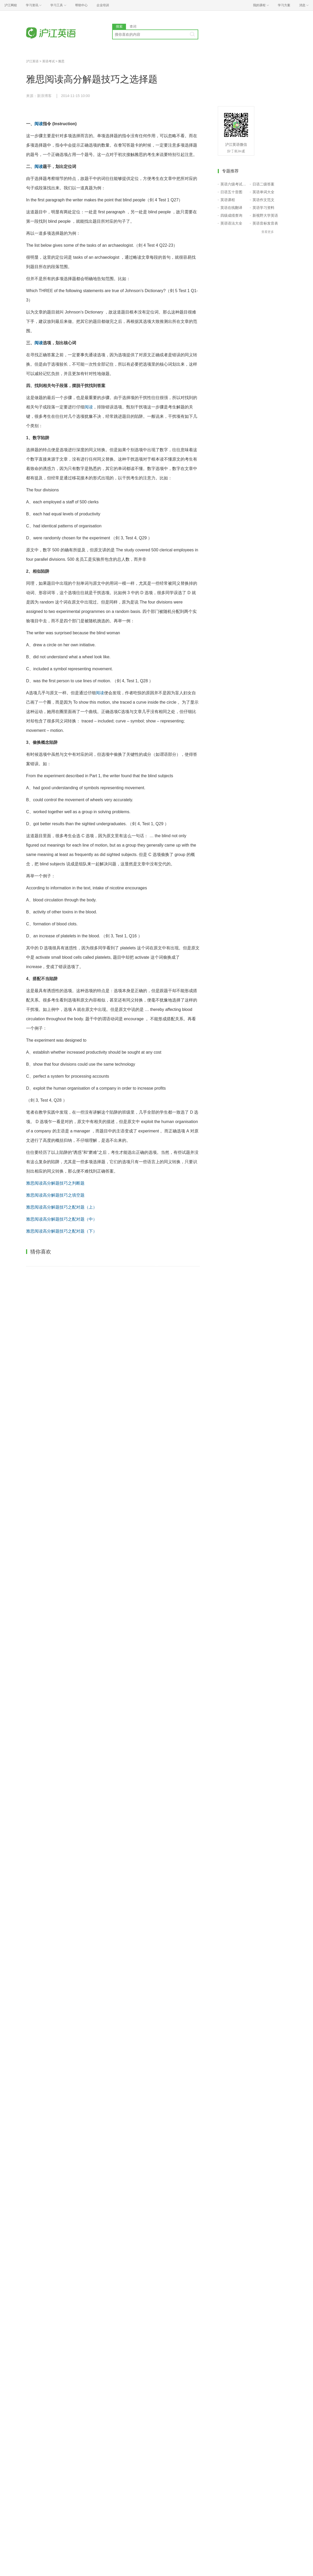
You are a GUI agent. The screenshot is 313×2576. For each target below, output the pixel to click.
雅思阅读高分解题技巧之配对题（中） (61, 1219)
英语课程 (227, 200)
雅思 (61, 61)
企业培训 (103, 5)
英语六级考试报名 (234, 184)
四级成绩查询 (231, 215)
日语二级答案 (263, 184)
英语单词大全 (263, 192)
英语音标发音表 (265, 223)
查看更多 (267, 232)
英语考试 (48, 61)
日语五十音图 (231, 192)
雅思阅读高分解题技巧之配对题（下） (61, 1231)
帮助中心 (81, 5)
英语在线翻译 (231, 208)
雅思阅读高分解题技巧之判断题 (55, 1183)
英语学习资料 (263, 208)
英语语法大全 (231, 223)
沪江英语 (32, 61)
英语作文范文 (263, 200)
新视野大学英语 (265, 215)
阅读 (38, 124)
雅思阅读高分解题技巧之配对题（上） (61, 1207)
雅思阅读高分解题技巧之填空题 (55, 1195)
